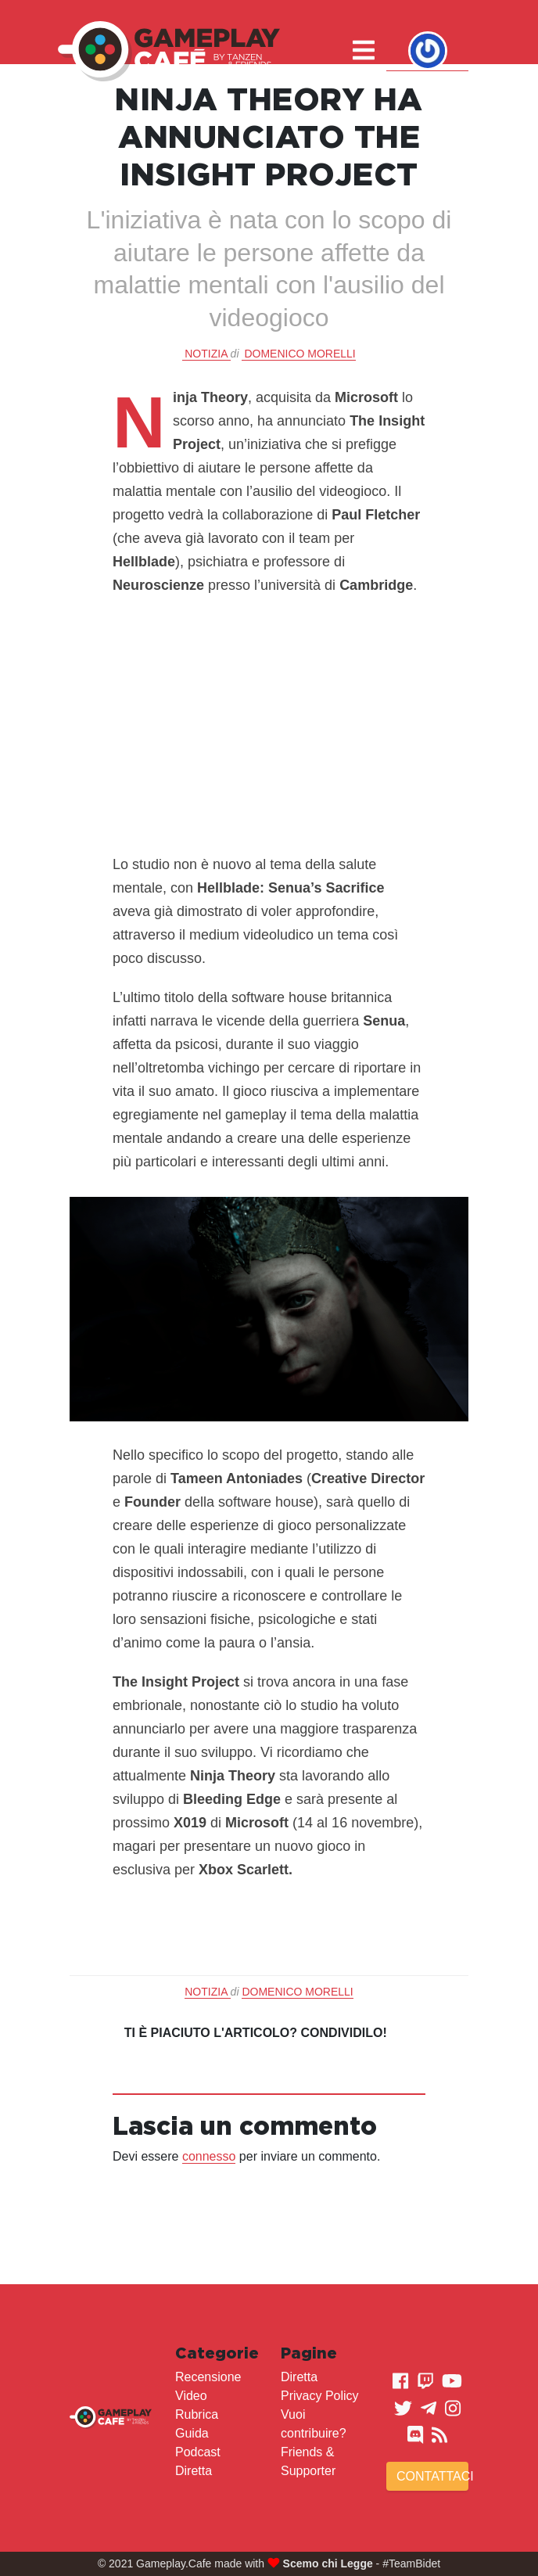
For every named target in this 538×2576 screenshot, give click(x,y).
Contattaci (432, 2476)
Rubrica (196, 2414)
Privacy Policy (320, 2395)
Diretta (193, 2470)
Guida (192, 2433)
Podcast (198, 2452)
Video (191, 2395)
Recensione (208, 2377)
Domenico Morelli (299, 353)
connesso (209, 2156)
